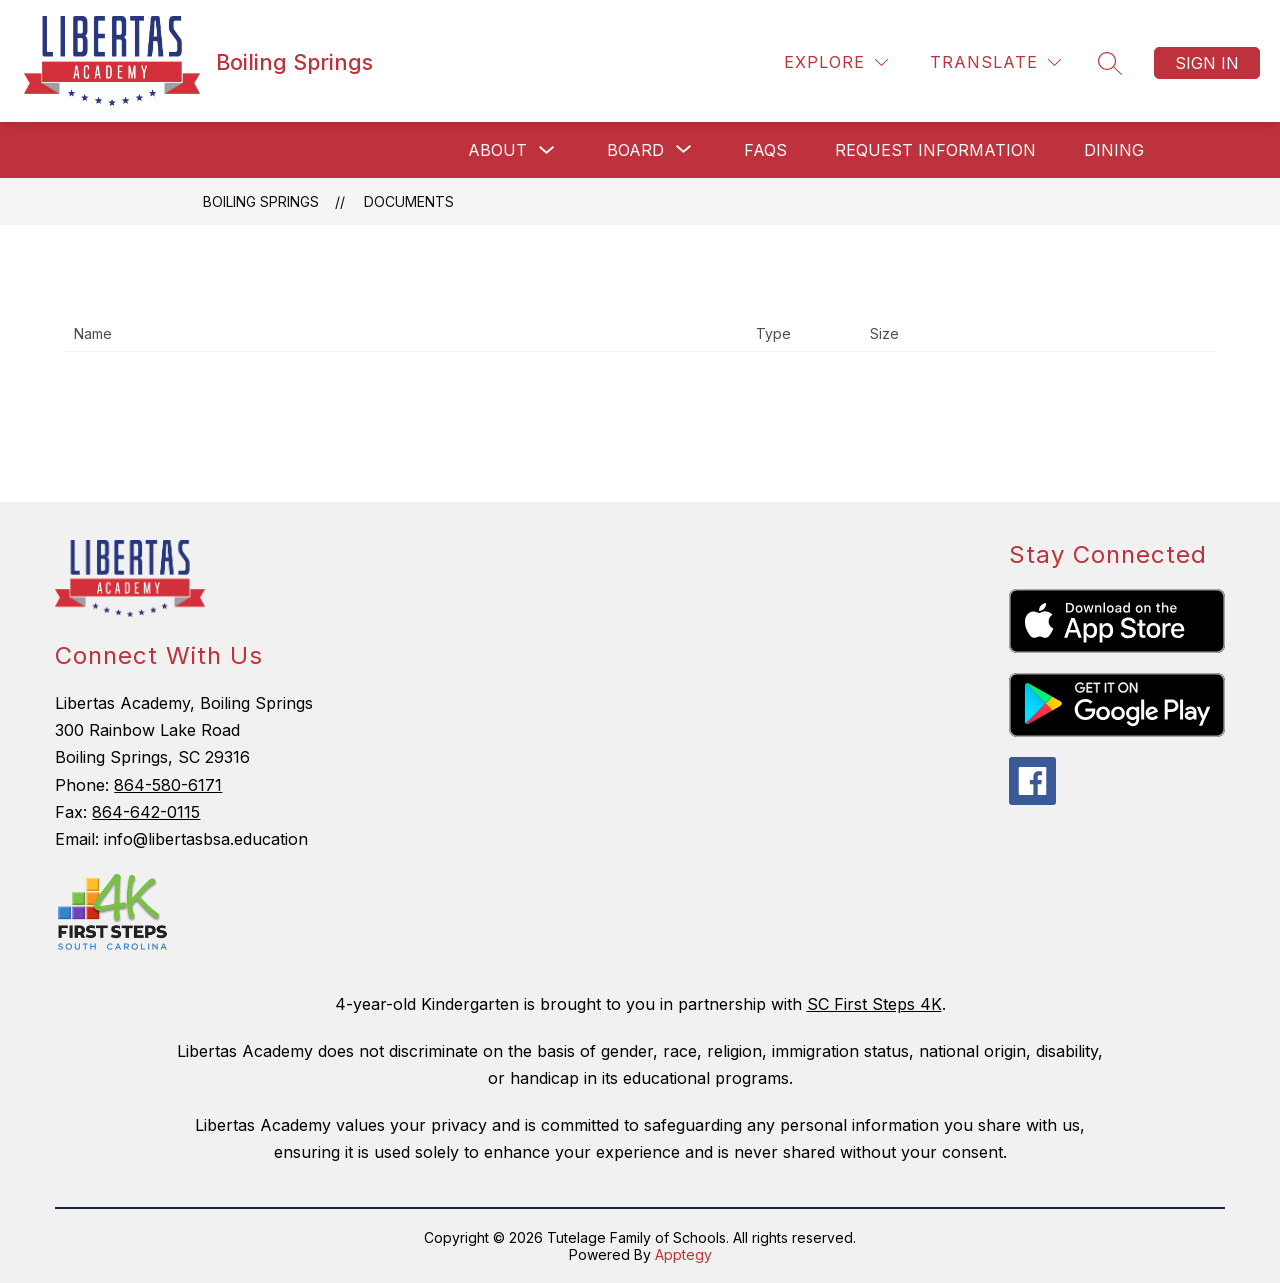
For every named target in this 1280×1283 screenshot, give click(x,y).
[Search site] (1110, 63)
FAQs (765, 150)
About (497, 150)
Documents (409, 201)
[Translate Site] (995, 62)
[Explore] (836, 62)
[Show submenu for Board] (635, 150)
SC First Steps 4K (874, 1004)
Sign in (1207, 63)
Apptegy (683, 1254)
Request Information (935, 150)
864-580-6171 (168, 785)
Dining (1114, 150)
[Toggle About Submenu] (547, 150)
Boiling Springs (261, 201)
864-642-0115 (146, 812)
